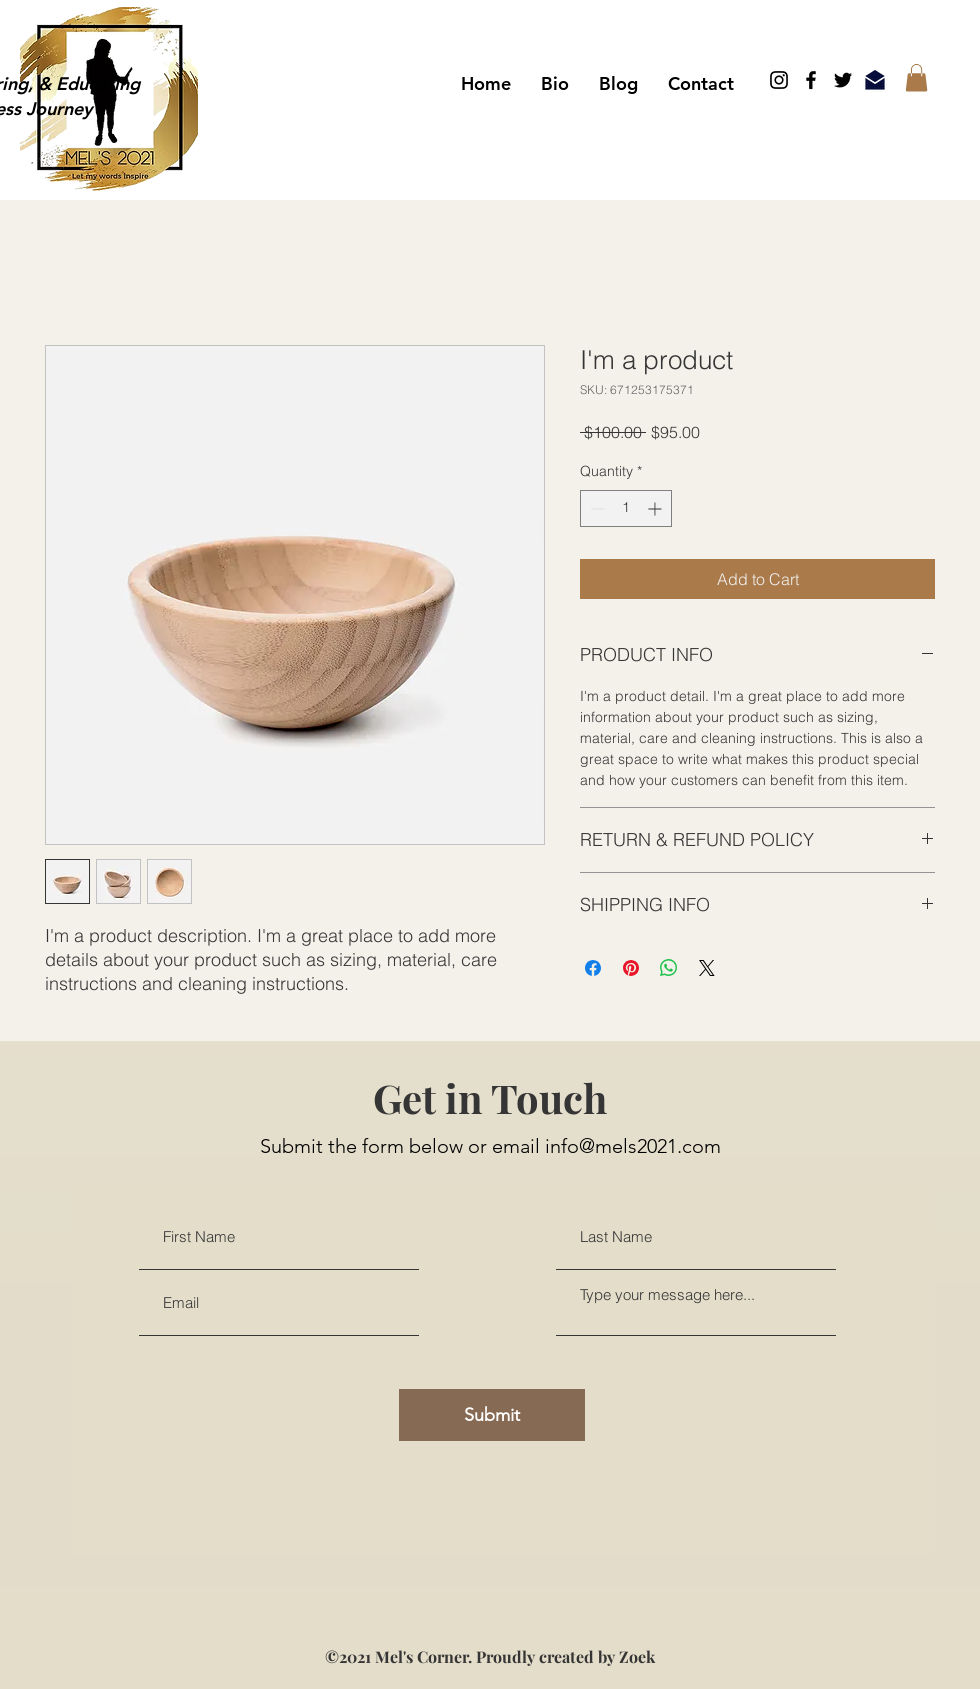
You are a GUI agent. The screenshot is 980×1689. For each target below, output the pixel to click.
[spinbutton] (626, 508)
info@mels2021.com (633, 1146)
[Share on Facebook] (593, 968)
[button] (916, 77)
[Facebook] (811, 80)
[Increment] (656, 508)
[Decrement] (595, 508)
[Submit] (492, 1415)
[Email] (875, 80)
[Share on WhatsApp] (669, 968)
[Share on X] (707, 968)
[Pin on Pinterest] (631, 968)
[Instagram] (779, 80)
